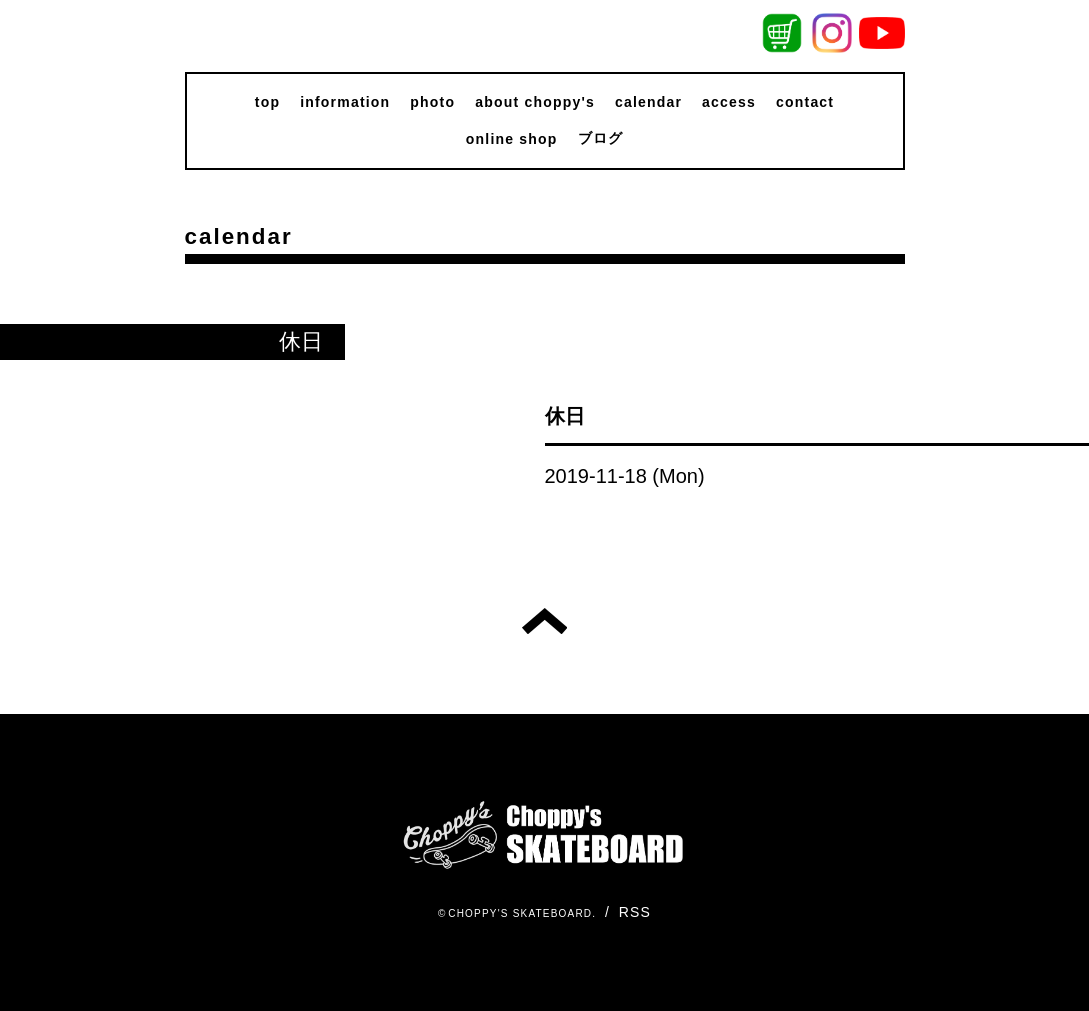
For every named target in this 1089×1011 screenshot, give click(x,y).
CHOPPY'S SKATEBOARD (520, 913)
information (345, 102)
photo (432, 102)
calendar (648, 102)
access (729, 102)
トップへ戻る (544, 621)
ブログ (601, 138)
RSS (635, 912)
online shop (512, 139)
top (267, 102)
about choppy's (535, 102)
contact (805, 102)
